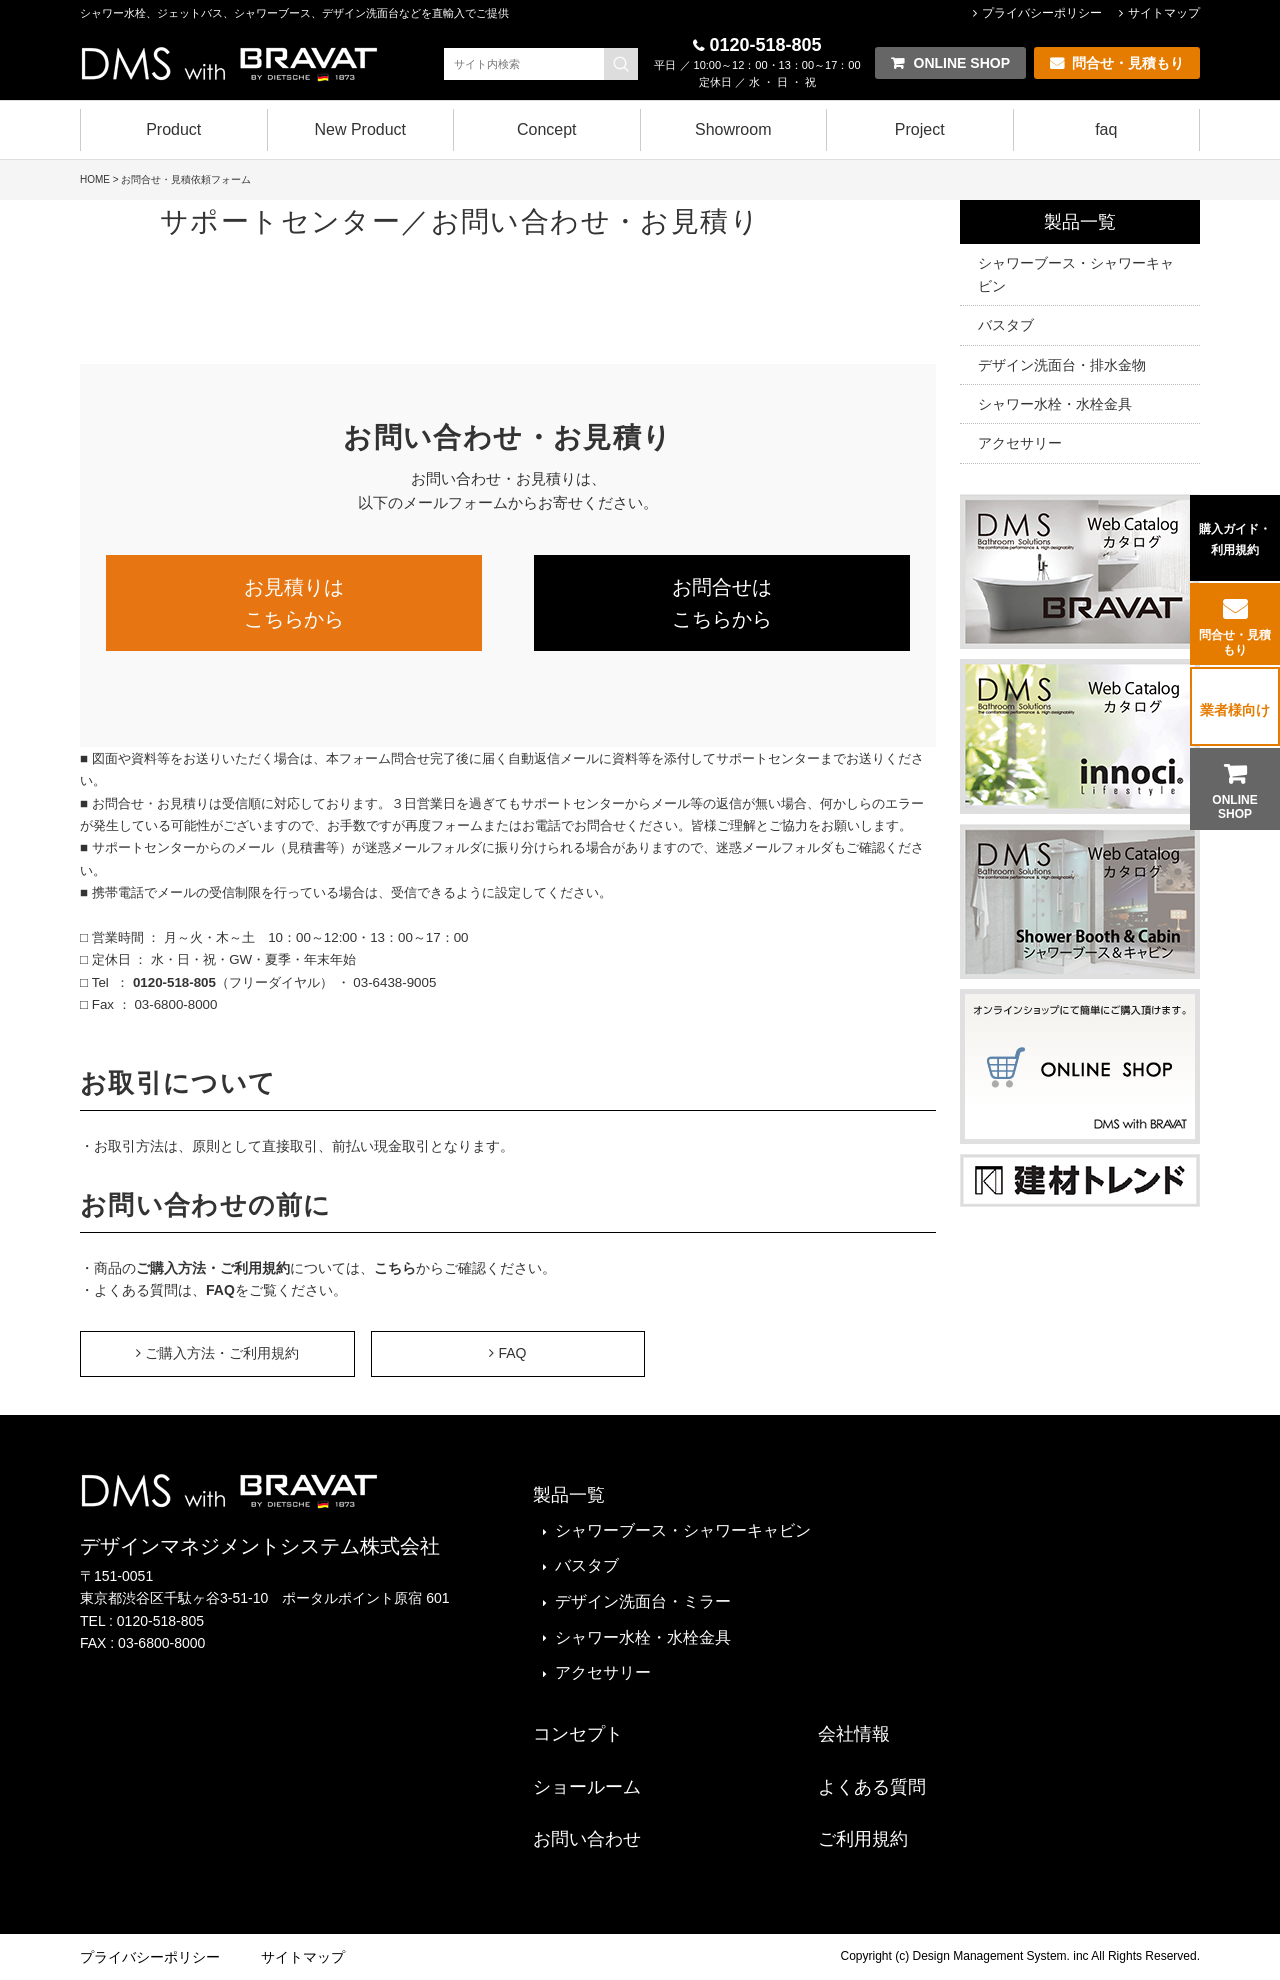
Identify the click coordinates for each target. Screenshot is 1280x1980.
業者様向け (1235, 710)
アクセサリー (1020, 443)
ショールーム (587, 1787)
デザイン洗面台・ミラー (643, 1601)
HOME (95, 179)
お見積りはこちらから (294, 603)
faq (1106, 129)
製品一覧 (1080, 222)
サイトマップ (1164, 13)
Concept (547, 129)
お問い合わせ (587, 1839)
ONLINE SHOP (1234, 807)
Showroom (733, 129)
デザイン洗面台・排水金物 (1062, 365)
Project (920, 129)
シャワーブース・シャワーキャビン (1076, 274)
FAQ (220, 1290)
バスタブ (1006, 325)
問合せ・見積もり (1235, 642)
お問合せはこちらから (722, 603)
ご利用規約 (863, 1839)
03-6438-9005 (393, 982)
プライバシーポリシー (1042, 13)
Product (173, 129)
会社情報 (854, 1734)
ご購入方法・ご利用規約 (213, 1268)
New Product (360, 129)
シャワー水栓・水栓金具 (1055, 404)
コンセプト (578, 1734)
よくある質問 (872, 1787)
